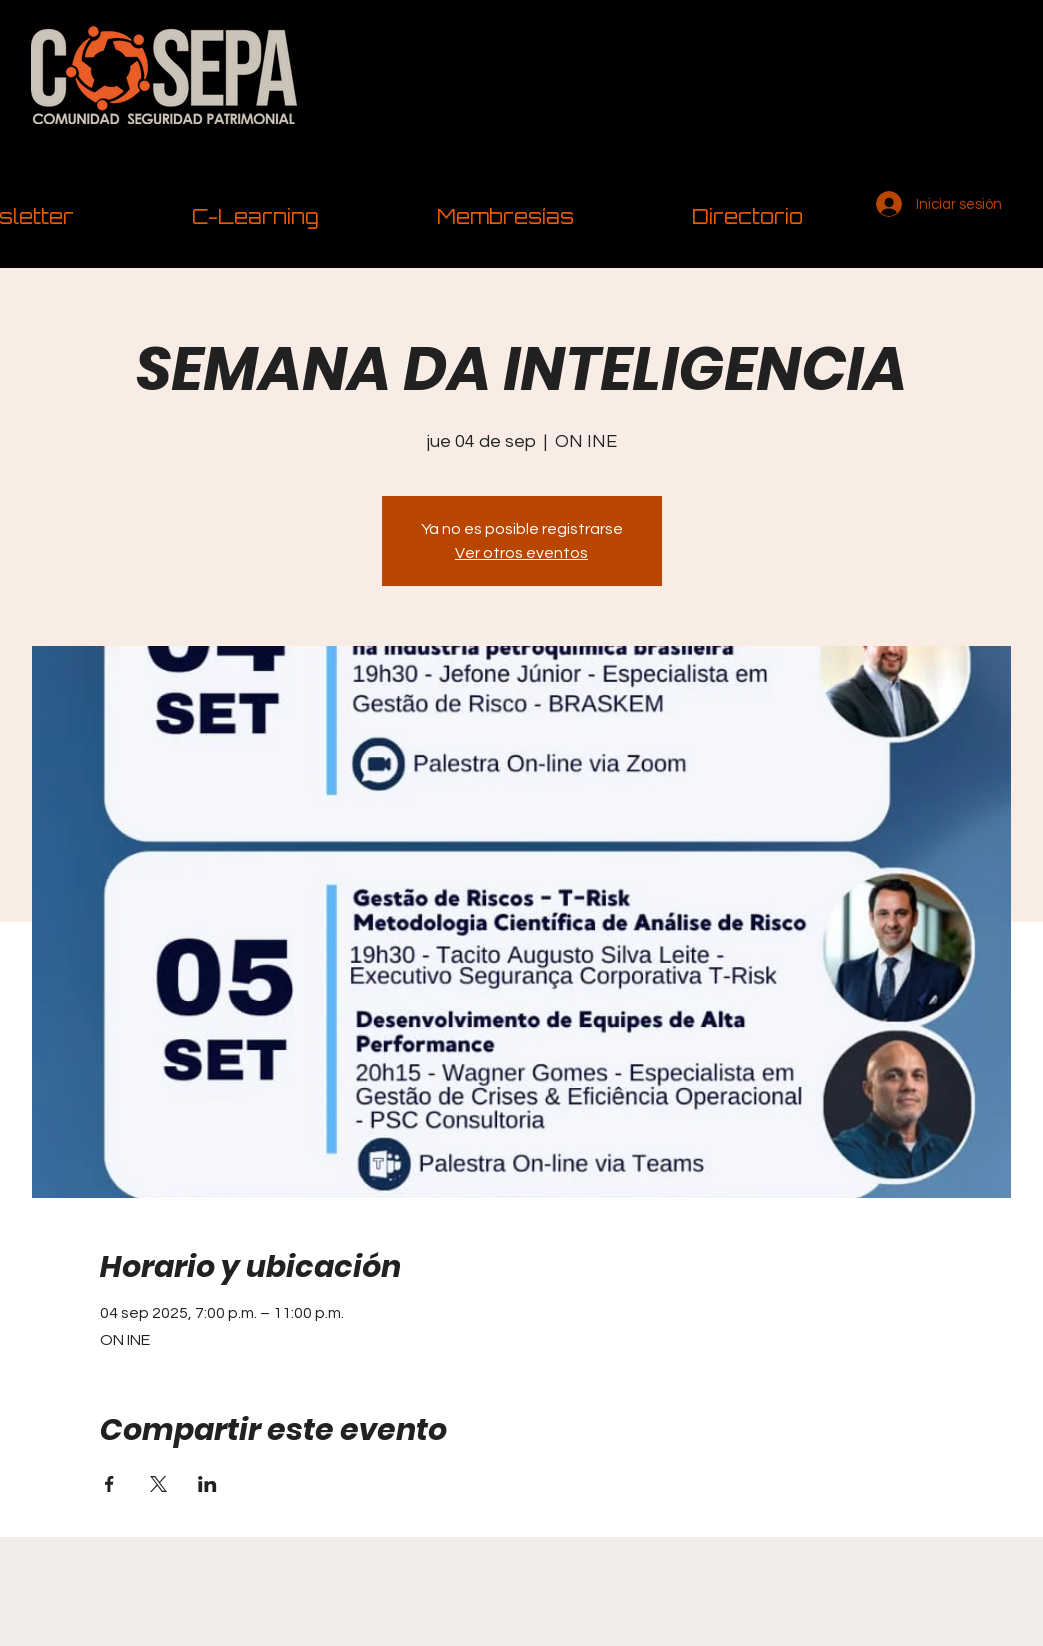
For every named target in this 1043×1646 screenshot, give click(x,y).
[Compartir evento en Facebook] (109, 1484)
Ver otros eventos (521, 553)
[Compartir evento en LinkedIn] (207, 1484)
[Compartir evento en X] (158, 1484)
